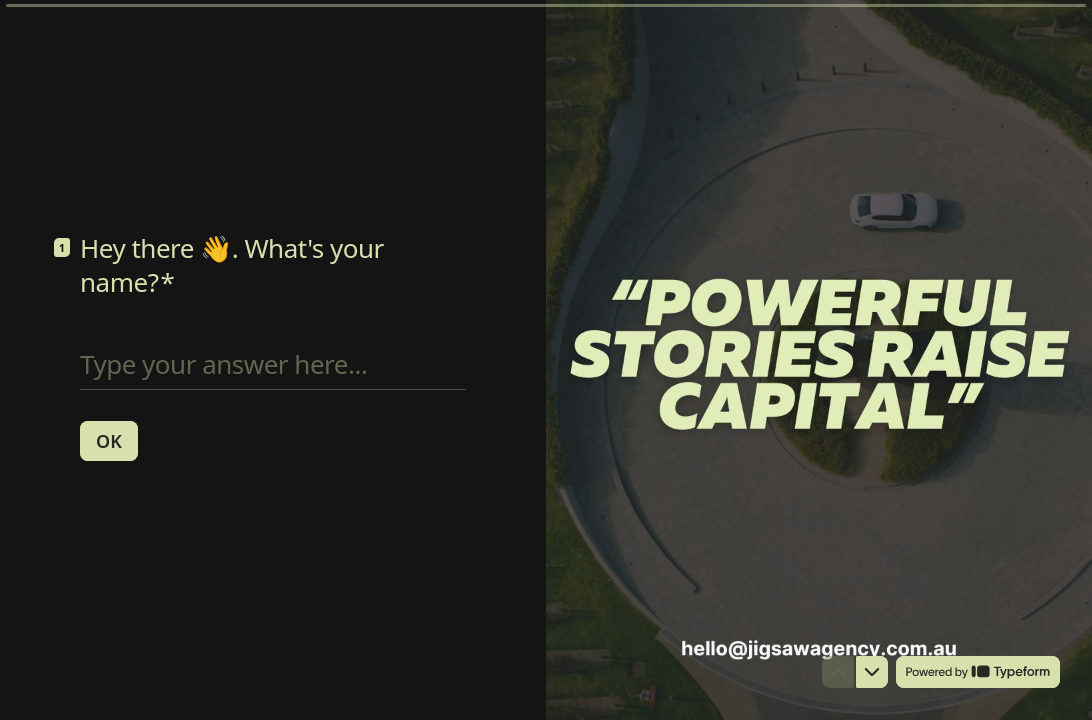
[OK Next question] (109, 440)
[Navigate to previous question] (838, 672)
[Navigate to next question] (872, 672)
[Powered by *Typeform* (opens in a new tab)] (978, 672)
